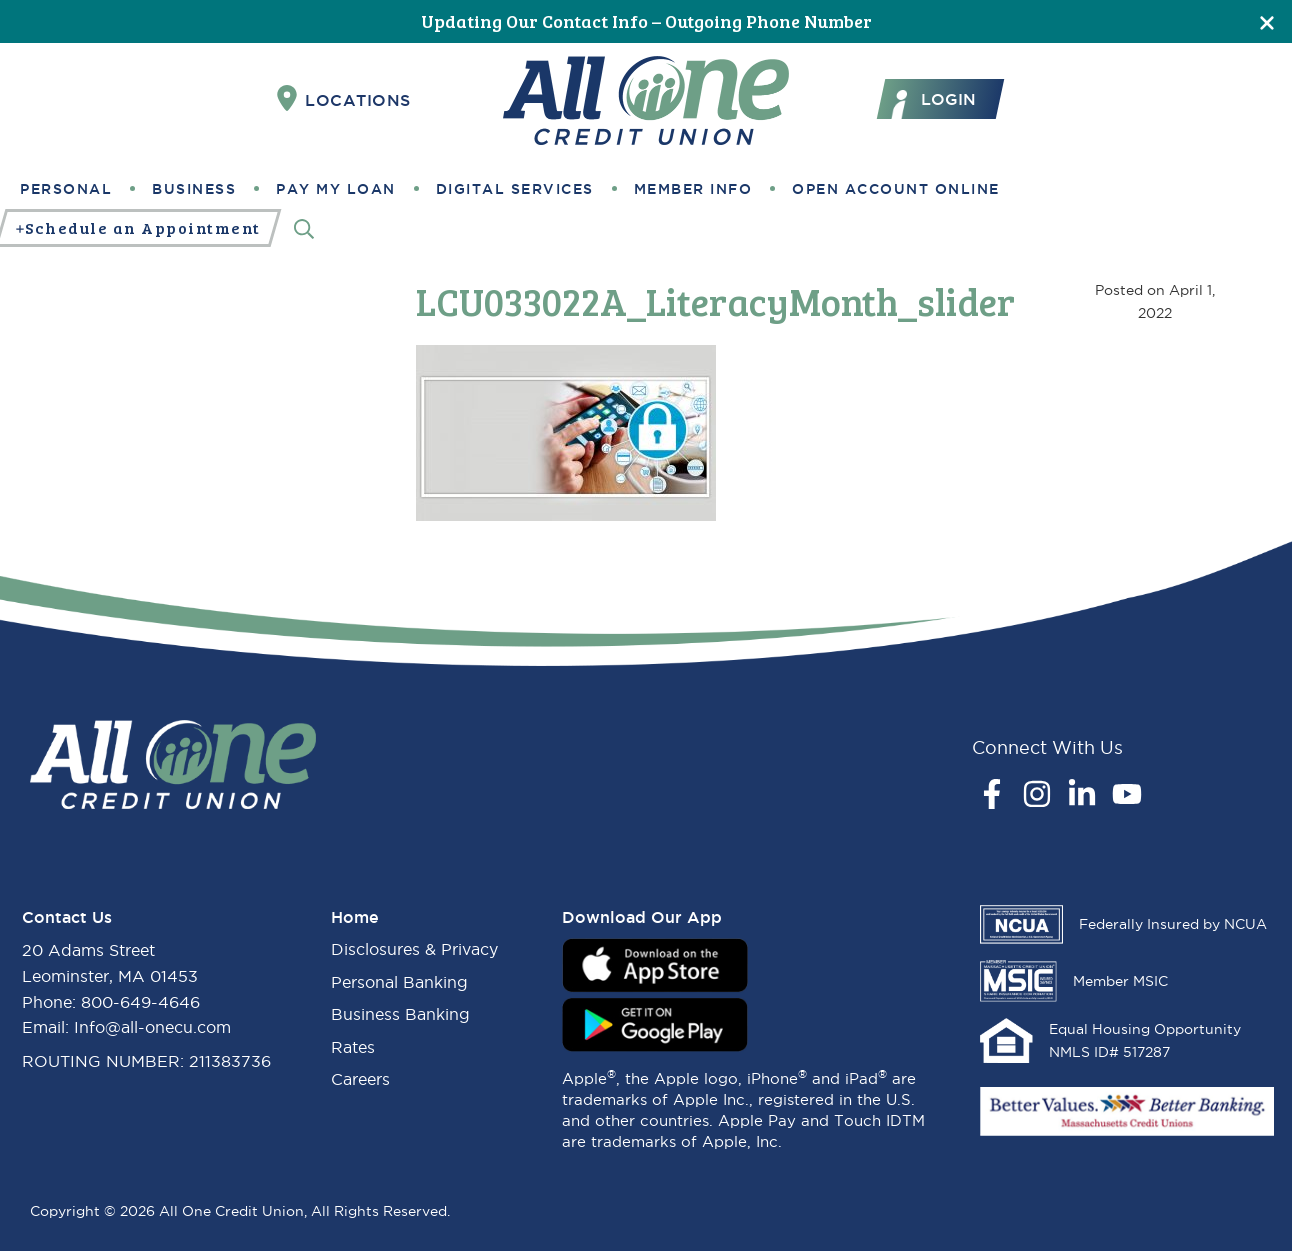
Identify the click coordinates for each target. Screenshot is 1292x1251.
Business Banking (400, 1014)
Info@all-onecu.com (152, 1027)
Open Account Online (896, 189)
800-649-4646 (140, 1002)
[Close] (1267, 21)
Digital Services (515, 189)
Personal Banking (399, 982)
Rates (353, 1047)
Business (194, 189)
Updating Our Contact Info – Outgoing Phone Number (646, 21)
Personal (66, 189)
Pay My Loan (336, 189)
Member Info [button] (693, 189)
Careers (360, 1079)
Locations (344, 99)
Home (355, 917)
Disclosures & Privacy (414, 949)
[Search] (304, 228)
